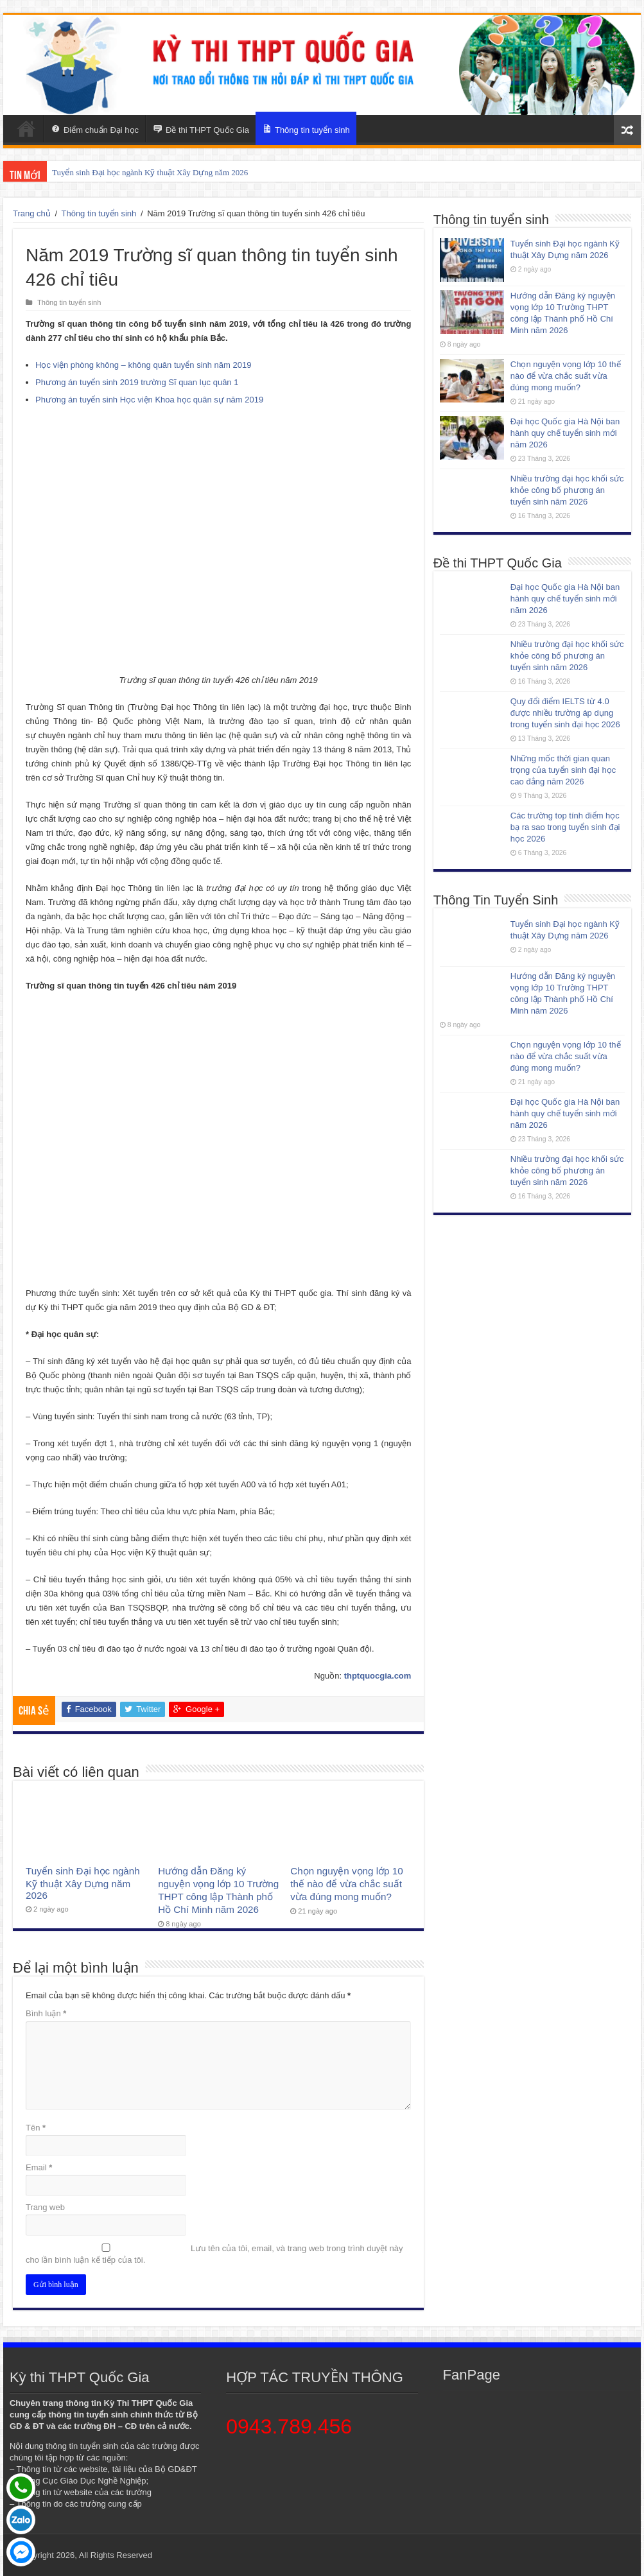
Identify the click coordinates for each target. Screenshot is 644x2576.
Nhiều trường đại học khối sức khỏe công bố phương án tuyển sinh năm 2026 (567, 490)
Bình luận (46, 2013)
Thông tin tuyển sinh (98, 213)
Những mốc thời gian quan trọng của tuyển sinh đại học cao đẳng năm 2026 (563, 770)
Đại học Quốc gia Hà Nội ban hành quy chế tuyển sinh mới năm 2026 (565, 433)
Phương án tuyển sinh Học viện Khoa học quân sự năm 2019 (149, 399)
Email (39, 2167)
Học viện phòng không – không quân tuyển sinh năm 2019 (143, 365)
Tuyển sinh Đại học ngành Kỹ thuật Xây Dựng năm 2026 (150, 172)
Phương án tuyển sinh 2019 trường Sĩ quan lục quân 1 (136, 382)
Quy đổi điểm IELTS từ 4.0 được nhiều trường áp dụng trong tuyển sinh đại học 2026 (565, 712)
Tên (36, 2127)
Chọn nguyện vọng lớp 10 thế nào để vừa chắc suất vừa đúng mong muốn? (346, 1883)
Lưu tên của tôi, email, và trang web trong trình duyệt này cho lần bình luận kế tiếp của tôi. (214, 2254)
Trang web (45, 2207)
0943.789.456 (289, 2426)
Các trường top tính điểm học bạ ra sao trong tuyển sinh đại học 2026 (565, 827)
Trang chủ (32, 213)
